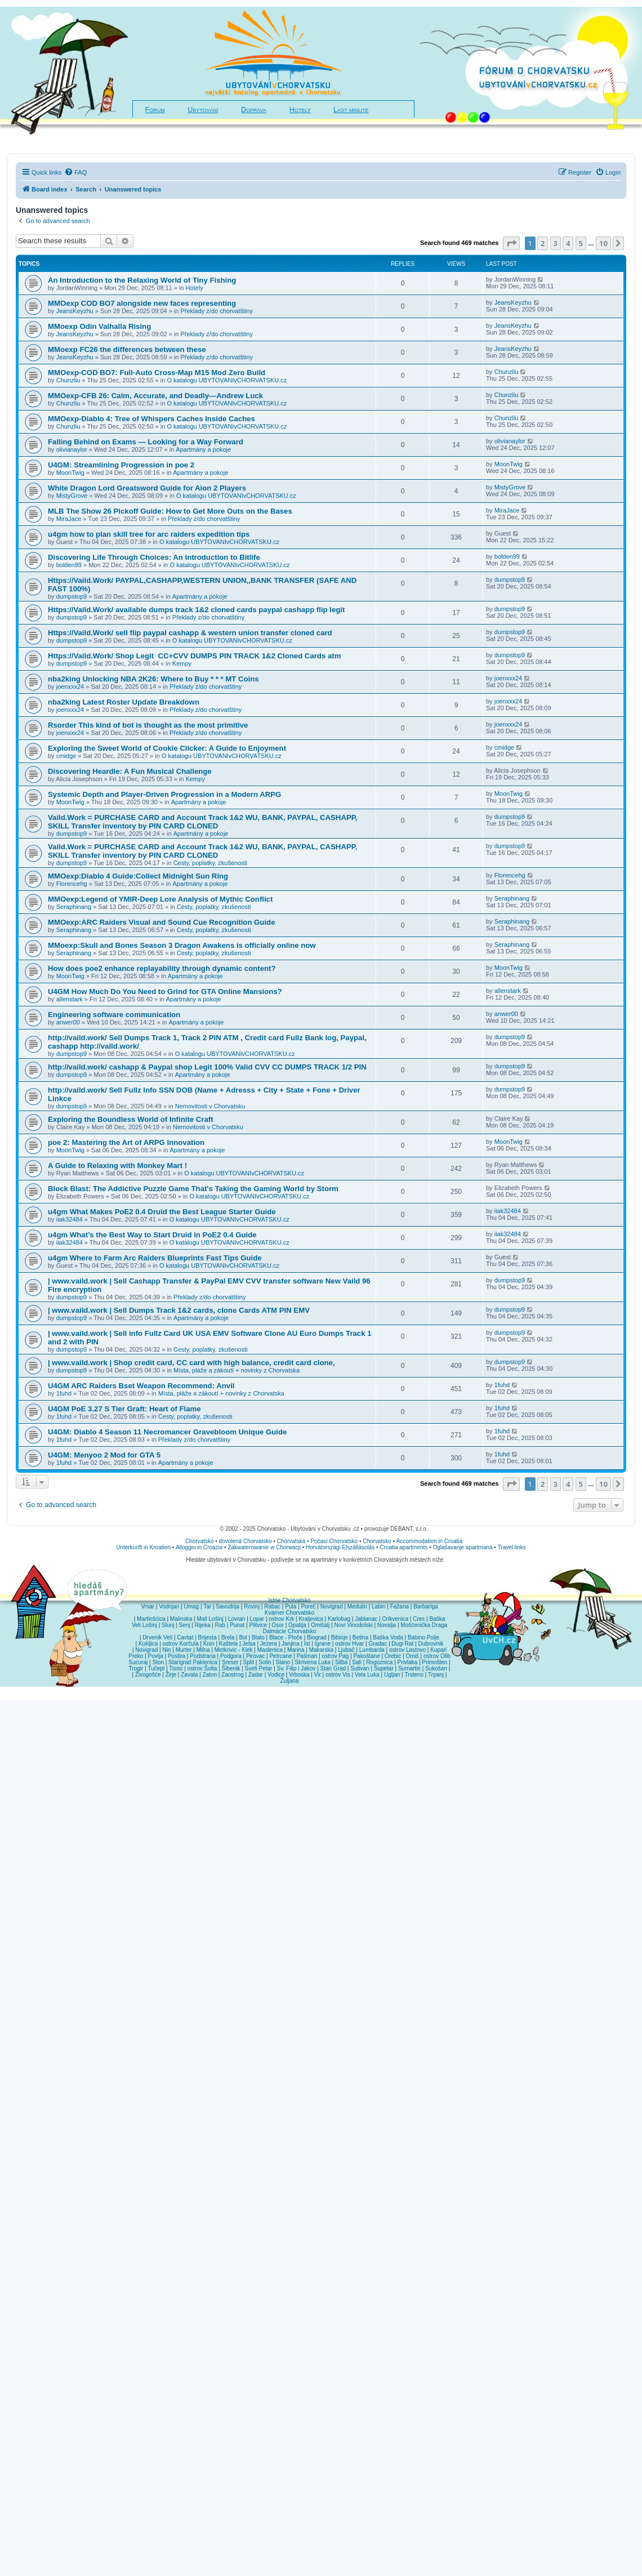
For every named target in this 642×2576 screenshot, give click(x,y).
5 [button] (581, 243)
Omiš (411, 1656)
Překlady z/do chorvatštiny (216, 310)
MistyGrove (72, 495)
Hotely (300, 110)
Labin (378, 1606)
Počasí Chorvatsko (334, 1541)
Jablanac (366, 1619)
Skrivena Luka (312, 1662)
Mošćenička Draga (423, 1625)
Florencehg (71, 883)
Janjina (291, 1644)
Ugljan (392, 1675)
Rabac (272, 1606)
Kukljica (148, 1644)
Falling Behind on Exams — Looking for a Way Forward (145, 442)
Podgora (231, 1656)
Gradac (377, 1644)
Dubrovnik (430, 1644)
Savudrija (227, 1606)
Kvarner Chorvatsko (289, 1613)
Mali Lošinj (210, 1619)
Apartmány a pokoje (203, 449)
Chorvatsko (199, 1541)
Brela (227, 1637)
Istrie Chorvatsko (289, 1600)
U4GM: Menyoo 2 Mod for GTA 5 (104, 1455)
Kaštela (228, 1644)
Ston (158, 1662)
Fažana (399, 1606)
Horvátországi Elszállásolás (340, 1547)
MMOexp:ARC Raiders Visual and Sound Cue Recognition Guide (161, 922)
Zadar (255, 1675)
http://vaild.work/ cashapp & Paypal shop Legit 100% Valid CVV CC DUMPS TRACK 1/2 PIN (207, 1067)
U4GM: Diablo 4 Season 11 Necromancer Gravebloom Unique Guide (167, 1432)
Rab (220, 1625)
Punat (237, 1625)
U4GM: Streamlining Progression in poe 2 (121, 465)
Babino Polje (423, 1637)
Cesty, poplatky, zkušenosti (210, 862)
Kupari (438, 1650)
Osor (277, 1625)
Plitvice (258, 1625)
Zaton (209, 1675)
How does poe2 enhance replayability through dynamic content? (162, 968)
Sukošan (436, 1668)
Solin (264, 1662)
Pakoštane (366, 1656)
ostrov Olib (437, 1656)
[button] (511, 243)
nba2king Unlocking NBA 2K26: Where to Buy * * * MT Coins (153, 679)
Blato (258, 1637)
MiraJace (69, 518)
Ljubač (346, 1650)
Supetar (384, 1668)
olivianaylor (71, 449)
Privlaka (408, 1662)
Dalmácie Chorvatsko (289, 1631)
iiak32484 (69, 1219)
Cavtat (185, 1637)
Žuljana (289, 1681)
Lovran (237, 1619)
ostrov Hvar (349, 1644)
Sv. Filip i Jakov (296, 1668)
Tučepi (156, 1668)
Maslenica (270, 1650)
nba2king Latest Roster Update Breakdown (123, 702)
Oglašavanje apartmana (462, 1547)
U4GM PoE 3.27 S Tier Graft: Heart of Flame (124, 1409)
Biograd (316, 1637)
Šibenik (231, 1668)
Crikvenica (395, 1619)
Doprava (253, 110)
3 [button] (556, 243)
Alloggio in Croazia (199, 1547)
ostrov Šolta (202, 1668)
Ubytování (203, 110)
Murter (184, 1650)
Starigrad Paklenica (192, 1662)
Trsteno (413, 1675)
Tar (207, 1606)
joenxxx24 (70, 686)
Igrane (323, 1644)
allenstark (69, 999)
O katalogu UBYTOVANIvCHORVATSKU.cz (227, 380)
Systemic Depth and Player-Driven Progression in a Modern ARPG (164, 794)
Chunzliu (68, 380)
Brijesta (207, 1637)
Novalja (386, 1625)
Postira (176, 1656)
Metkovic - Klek (234, 1650)
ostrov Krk (281, 1619)
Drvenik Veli (157, 1637)
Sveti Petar (259, 1668)
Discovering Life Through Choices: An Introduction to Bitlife (154, 557)
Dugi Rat (402, 1644)
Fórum (155, 110)
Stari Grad (333, 1668)
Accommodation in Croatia (429, 1541)
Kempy (181, 663)
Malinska (181, 1619)
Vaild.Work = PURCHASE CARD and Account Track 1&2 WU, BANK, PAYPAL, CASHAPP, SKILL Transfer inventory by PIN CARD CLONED (202, 821)
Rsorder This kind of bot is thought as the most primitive (148, 725)
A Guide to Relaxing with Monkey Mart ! (117, 1165)
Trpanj (436, 1675)
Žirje (171, 1675)
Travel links (512, 1547)
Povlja (155, 1656)
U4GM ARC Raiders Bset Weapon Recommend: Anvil (141, 1385)
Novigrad (331, 1606)
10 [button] (603, 243)
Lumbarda (372, 1650)
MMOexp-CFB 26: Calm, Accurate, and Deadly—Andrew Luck (155, 395)
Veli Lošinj (144, 1625)
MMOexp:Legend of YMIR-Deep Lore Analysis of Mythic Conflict (160, 899)
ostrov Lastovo (407, 1650)
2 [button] (543, 243)
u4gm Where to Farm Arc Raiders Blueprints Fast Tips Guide (155, 1258)
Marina (296, 1650)
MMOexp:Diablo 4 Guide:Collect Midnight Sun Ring (138, 876)
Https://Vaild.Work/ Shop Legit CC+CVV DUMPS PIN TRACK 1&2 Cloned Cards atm (195, 656)
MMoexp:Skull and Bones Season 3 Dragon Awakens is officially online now (182, 945)
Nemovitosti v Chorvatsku (210, 1106)
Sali (357, 1662)
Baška (437, 1619)
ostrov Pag (335, 1656)
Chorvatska (291, 1541)
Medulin (357, 1606)
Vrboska (299, 1675)
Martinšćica (151, 1619)
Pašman (307, 1656)
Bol (243, 1637)
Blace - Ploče (285, 1637)
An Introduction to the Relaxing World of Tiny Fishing (142, 280)
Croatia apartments (403, 1547)
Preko (135, 1656)
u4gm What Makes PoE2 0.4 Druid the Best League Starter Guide (162, 1211)
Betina (360, 1637)
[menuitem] (75, 172)
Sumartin (409, 1668)
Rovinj (252, 1606)
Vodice (276, 1675)
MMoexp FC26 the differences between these (127, 349)
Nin (166, 1650)
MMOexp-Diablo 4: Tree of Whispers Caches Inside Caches (151, 419)
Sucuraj (138, 1662)
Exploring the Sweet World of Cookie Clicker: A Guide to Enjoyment (167, 748)
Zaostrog (232, 1675)
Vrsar (147, 1606)
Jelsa (248, 1644)
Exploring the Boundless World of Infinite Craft (130, 1119)
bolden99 (69, 564)
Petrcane (280, 1656)
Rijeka (203, 1625)
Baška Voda (388, 1637)
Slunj (168, 1625)
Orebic (393, 1656)
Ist (307, 1644)
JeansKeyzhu (74, 310)
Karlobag (339, 1619)
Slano (283, 1662)
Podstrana (203, 1656)
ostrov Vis (338, 1675)
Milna (203, 1650)
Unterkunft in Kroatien (143, 1547)
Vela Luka (367, 1675)
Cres (419, 1619)
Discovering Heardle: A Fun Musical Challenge (130, 771)
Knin (209, 1644)
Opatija (297, 1625)
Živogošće (148, 1675)
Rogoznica (379, 1662)
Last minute (350, 110)
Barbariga (425, 1606)
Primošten (434, 1662)
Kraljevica (310, 1619)
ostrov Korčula (181, 1644)
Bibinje (339, 1637)
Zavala (189, 1675)
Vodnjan (169, 1606)
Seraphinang (73, 906)
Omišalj (320, 1625)
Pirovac (255, 1656)
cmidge (66, 755)
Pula (290, 1606)
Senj (184, 1625)
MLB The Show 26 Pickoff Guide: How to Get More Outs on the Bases (170, 511)
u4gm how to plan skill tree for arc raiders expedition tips (148, 534)
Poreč (308, 1606)
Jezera (268, 1644)
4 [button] (568, 243)
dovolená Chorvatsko (245, 1541)
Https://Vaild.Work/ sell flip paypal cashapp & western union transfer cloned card (190, 633)
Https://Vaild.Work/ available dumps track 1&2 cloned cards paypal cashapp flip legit (196, 609)
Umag (191, 1606)
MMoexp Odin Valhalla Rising (99, 326)
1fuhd (64, 1393)
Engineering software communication (114, 1014)
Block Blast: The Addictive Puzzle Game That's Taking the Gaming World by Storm (193, 1188)
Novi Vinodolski (353, 1625)
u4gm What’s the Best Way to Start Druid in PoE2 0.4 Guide (152, 1235)
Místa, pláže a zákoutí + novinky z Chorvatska (236, 1370)
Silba (341, 1662)
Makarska (321, 1650)
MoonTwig (70, 472)
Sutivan (359, 1668)
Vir (317, 1675)
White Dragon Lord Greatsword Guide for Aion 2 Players (147, 488)
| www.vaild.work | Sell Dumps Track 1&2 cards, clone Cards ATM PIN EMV (179, 1310)
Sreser (230, 1662)
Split (248, 1662)
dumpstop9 (71, 596)
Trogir (136, 1668)
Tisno (175, 1668)
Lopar (257, 1619)
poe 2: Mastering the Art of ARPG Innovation (126, 1142)
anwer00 (68, 1022)
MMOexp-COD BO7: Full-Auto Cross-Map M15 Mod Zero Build (156, 372)
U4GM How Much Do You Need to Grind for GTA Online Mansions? (165, 991)
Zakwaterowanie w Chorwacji (264, 1547)
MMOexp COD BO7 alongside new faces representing (142, 303)
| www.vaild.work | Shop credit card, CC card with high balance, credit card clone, (191, 1362)
